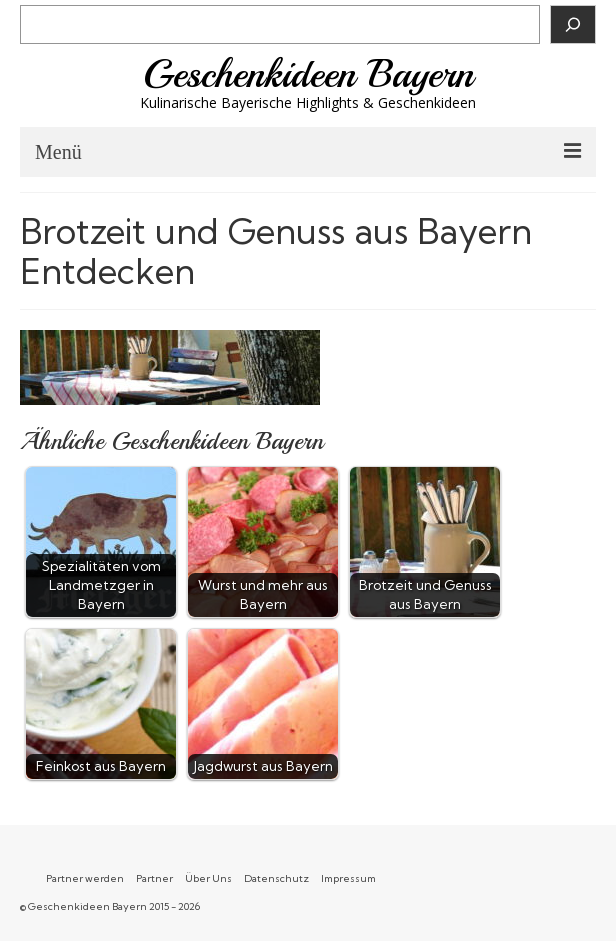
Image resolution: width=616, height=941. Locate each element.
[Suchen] (573, 24)
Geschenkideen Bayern (308, 74)
